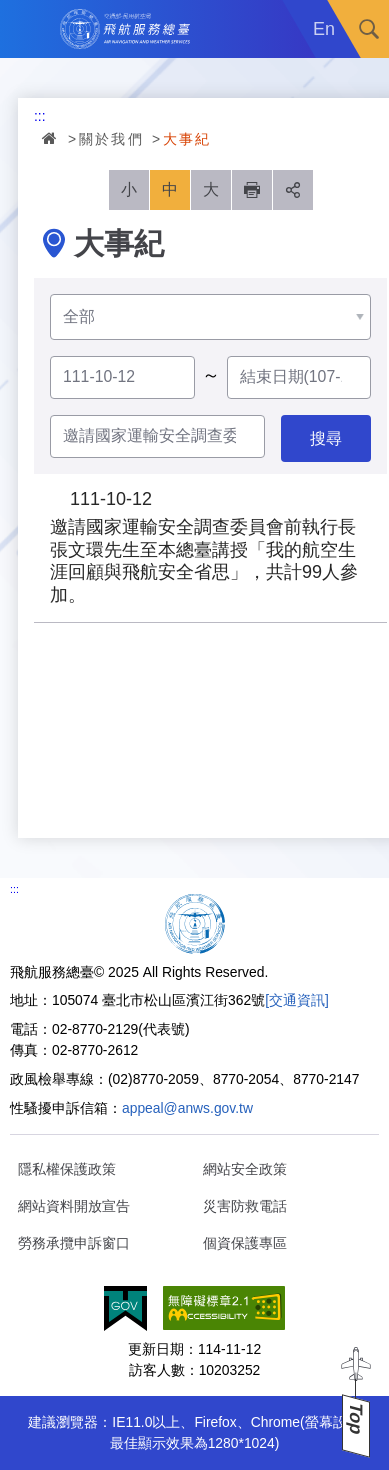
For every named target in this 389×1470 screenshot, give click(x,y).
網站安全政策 (245, 1169)
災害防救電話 (245, 1206)
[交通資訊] (297, 1000)
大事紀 (187, 139)
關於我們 (112, 139)
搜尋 (369, 29)
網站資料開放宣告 (74, 1206)
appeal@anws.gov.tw (187, 1108)
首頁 (51, 138)
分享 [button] (293, 190)
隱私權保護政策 (67, 1169)
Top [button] (356, 1418)
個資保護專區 (245, 1243)
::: (40, 116)
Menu (29, 29)
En (324, 29)
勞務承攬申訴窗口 (74, 1243)
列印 (252, 190)
